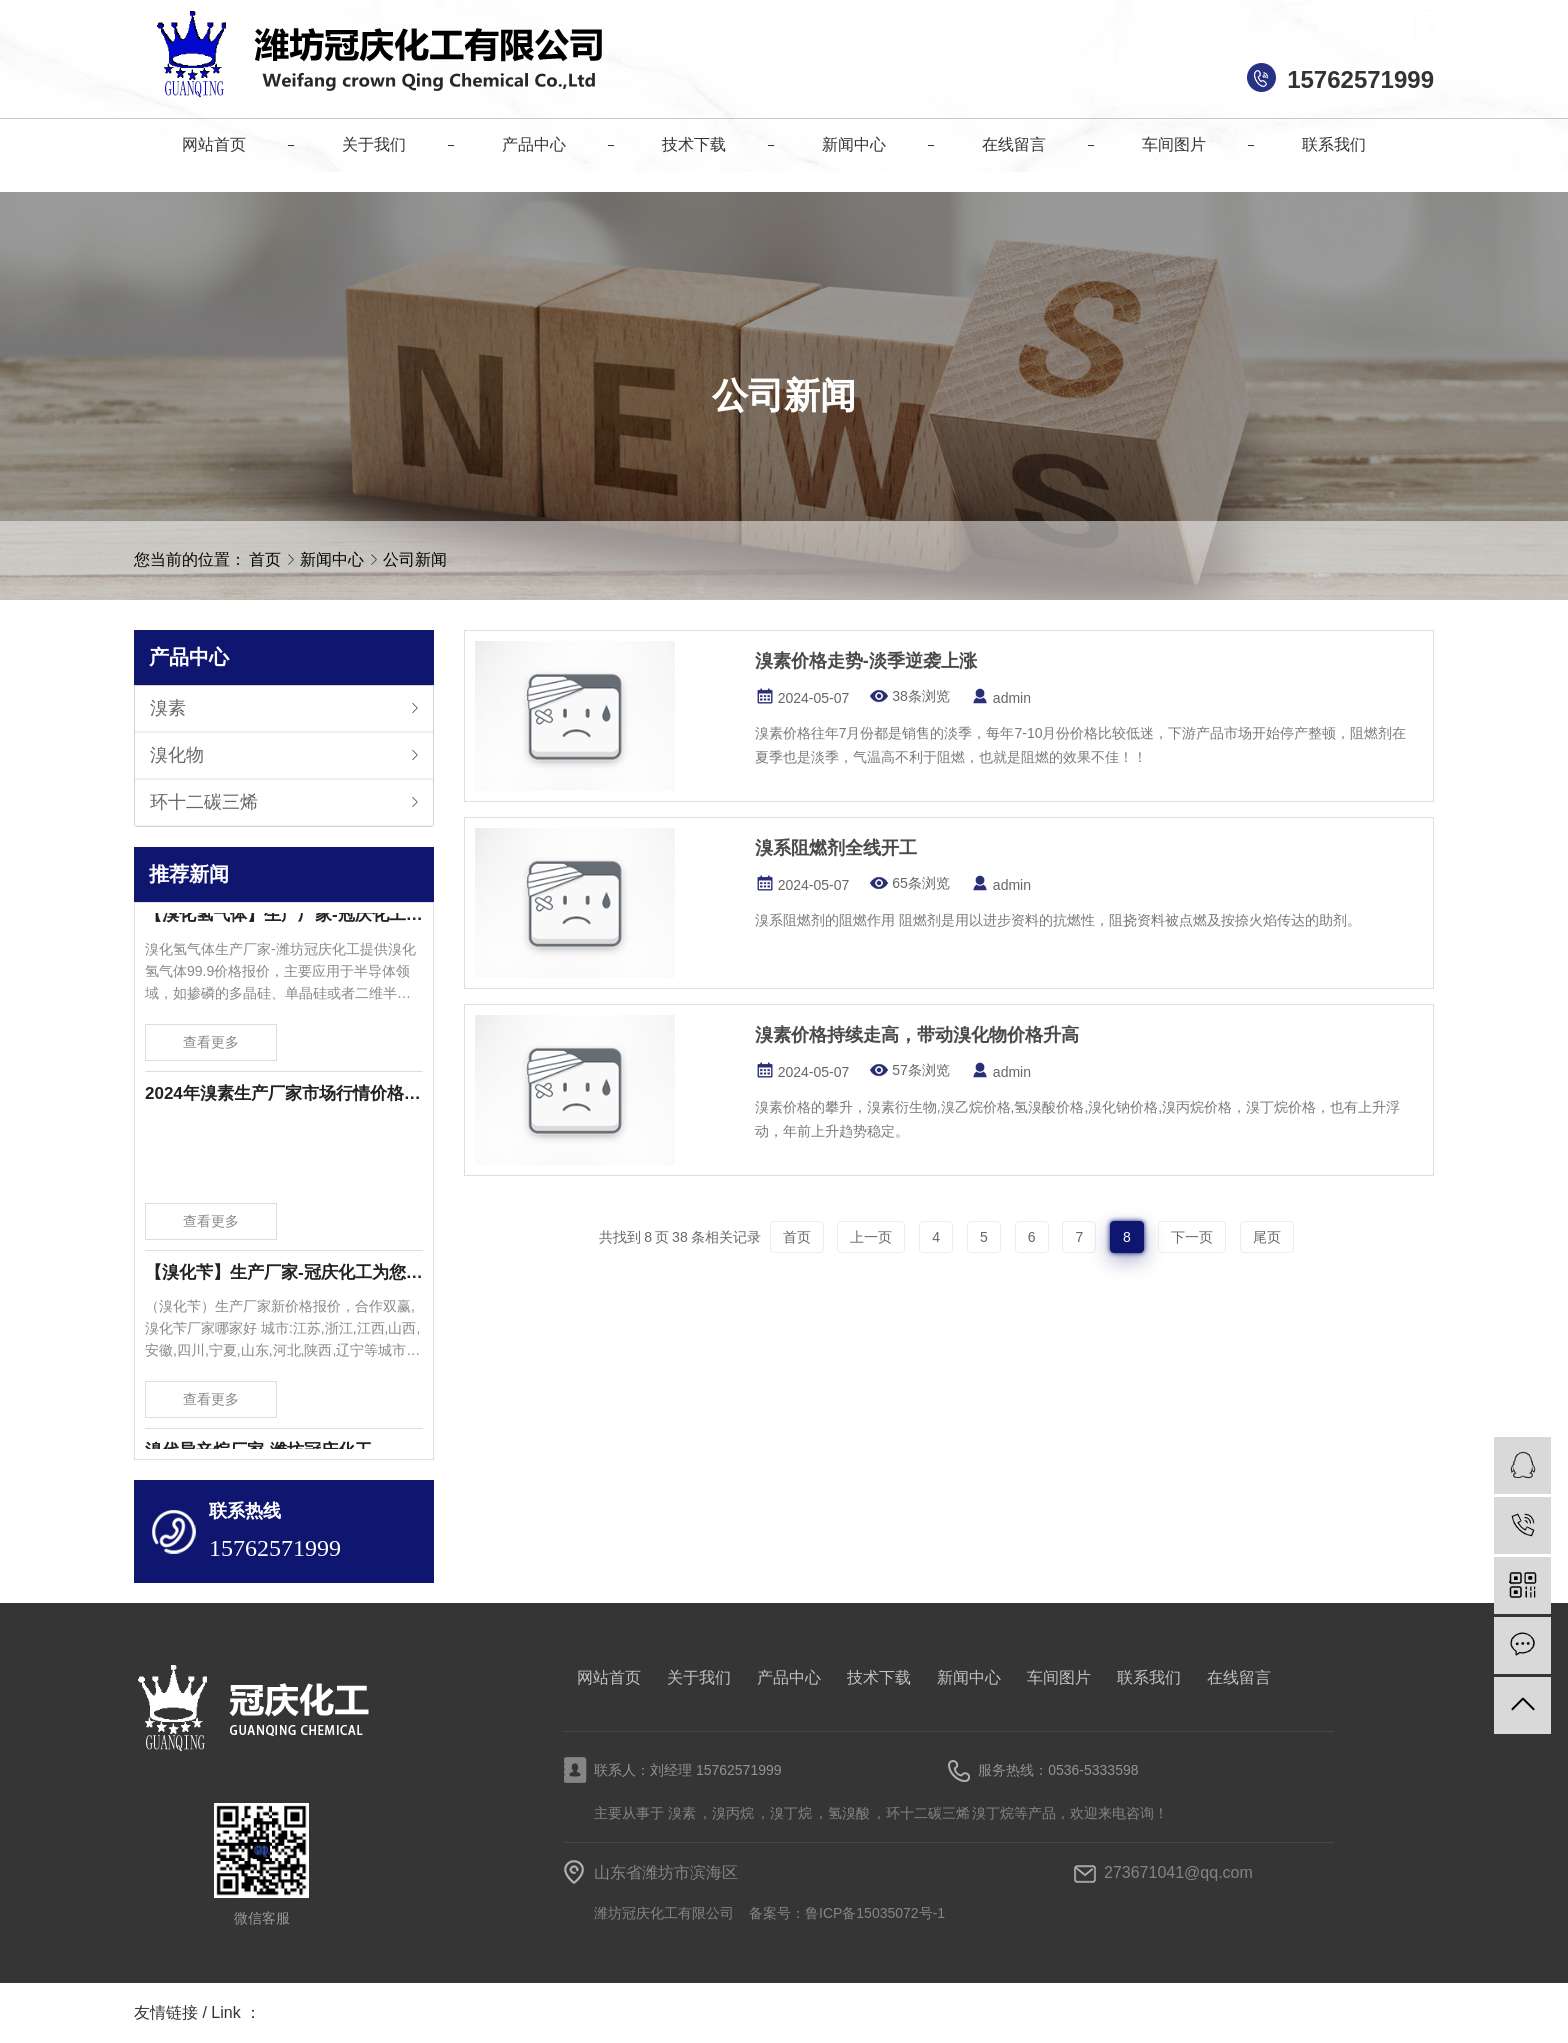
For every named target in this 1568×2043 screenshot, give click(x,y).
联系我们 (1149, 1677)
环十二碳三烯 (204, 802)
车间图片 (1059, 1677)
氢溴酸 (849, 1813)
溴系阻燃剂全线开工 (836, 848)
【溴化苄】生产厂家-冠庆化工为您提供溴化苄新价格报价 (284, 1276)
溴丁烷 (791, 1813)
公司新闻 (415, 559)
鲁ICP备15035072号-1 (875, 1913)
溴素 (168, 708)
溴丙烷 (733, 1813)
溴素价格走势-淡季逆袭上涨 (866, 661)
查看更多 (211, 1046)
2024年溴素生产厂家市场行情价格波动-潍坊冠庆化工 (284, 1097)
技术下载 (879, 1677)
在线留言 (1239, 1677)
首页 (265, 559)
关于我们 (699, 1677)
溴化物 (177, 755)
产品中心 (789, 1677)
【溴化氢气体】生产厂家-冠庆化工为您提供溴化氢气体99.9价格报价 (284, 918)
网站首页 (609, 1677)
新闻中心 (334, 559)
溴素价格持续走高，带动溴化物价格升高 (917, 1035)
